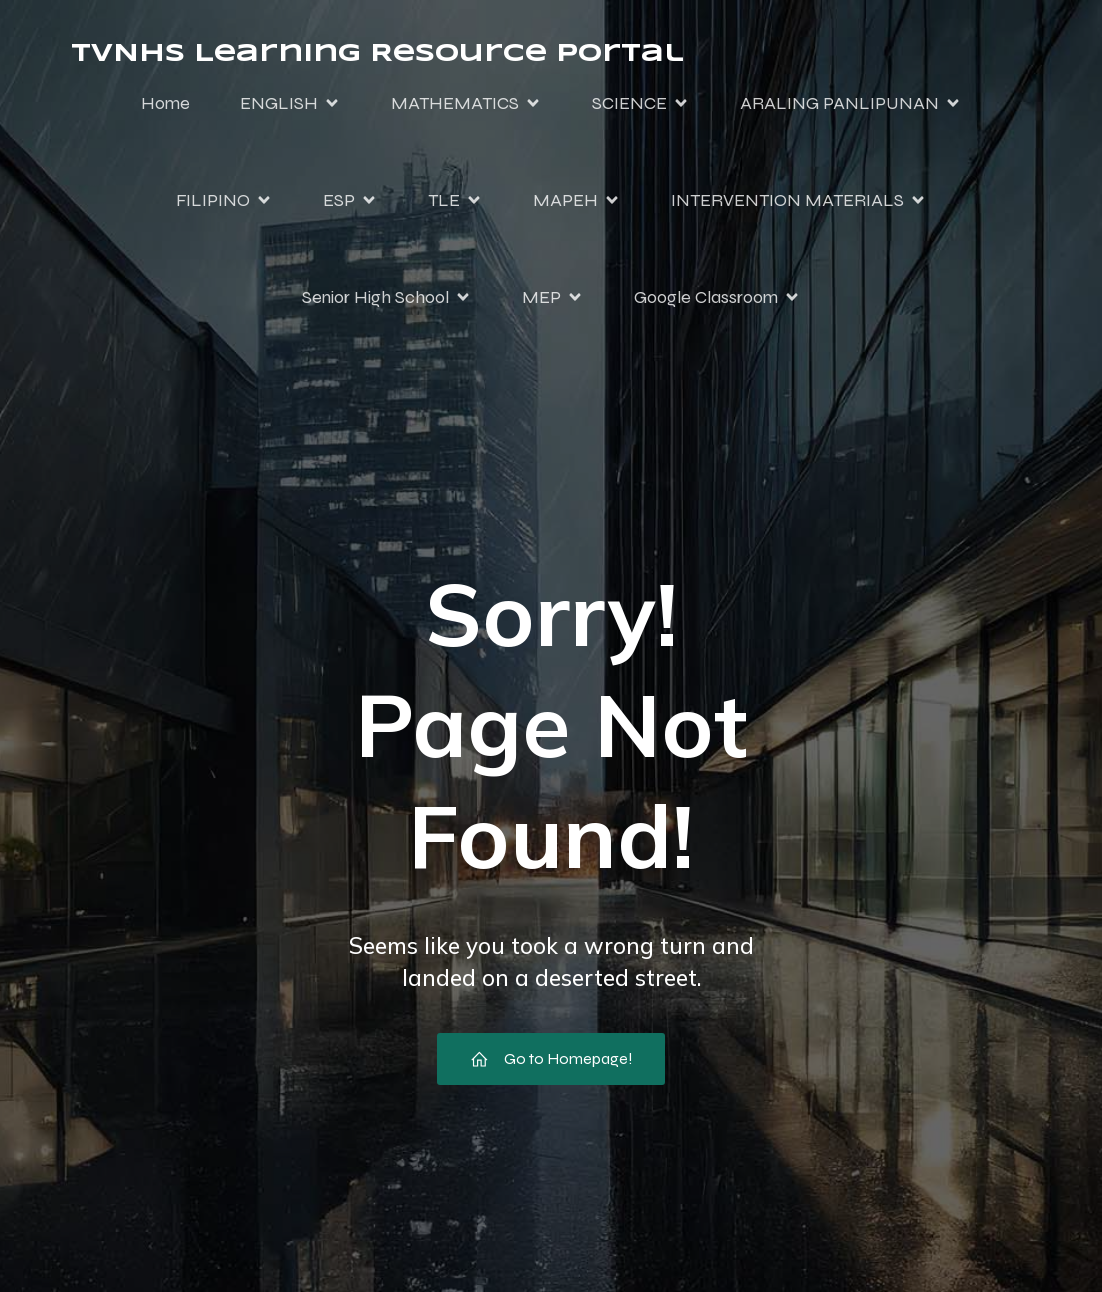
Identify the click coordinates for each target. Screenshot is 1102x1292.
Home (165, 103)
